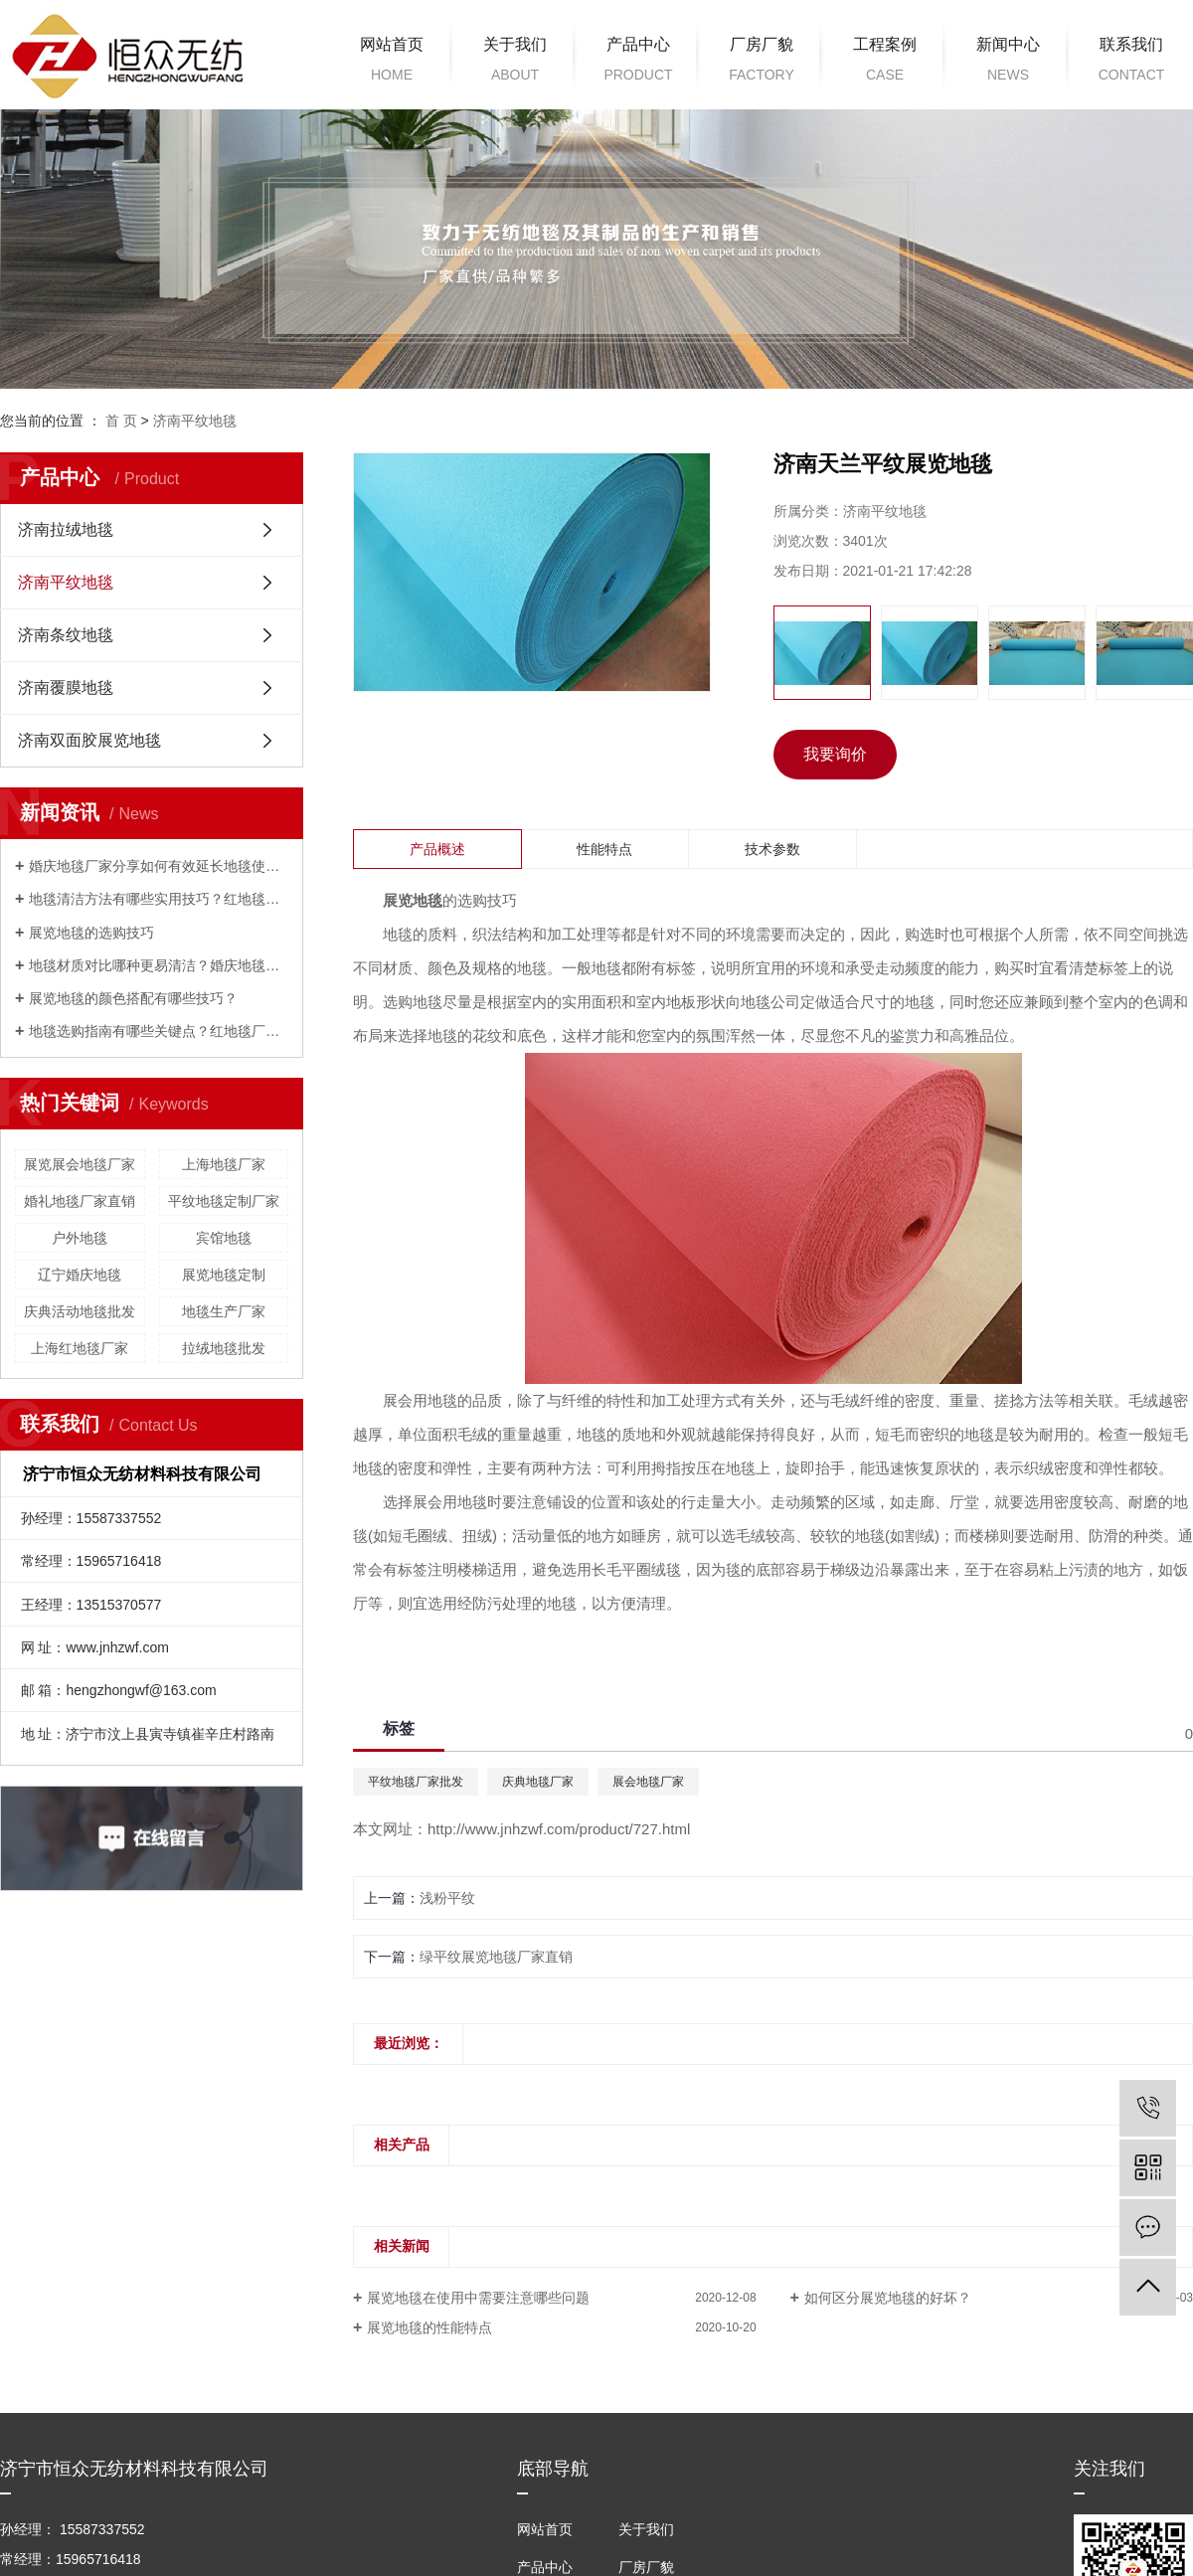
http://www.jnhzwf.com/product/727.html (558, 1828)
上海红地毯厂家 (79, 1348)
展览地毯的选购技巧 (91, 933)
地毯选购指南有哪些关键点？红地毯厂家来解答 (158, 1031)
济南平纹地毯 (195, 421)
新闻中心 (1008, 62)
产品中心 (638, 62)
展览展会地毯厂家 (79, 1164)
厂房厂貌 (761, 62)
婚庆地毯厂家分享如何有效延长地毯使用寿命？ (158, 866)
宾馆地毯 (224, 1238)
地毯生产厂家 (223, 1311)
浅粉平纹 (447, 1898)
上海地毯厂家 (223, 1164)
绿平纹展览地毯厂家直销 (496, 1957)
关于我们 (515, 62)
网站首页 (391, 62)
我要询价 (835, 754)
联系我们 (1131, 62)
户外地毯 (79, 1238)
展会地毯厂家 (648, 1782)
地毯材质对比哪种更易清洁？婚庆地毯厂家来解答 (158, 965)
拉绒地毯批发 (223, 1348)
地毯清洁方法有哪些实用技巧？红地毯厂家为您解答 (158, 899)
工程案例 (884, 62)
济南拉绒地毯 (65, 529)
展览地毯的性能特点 (429, 2327)
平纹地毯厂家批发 (415, 1782)
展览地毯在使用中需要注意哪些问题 (478, 2298)
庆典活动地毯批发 (79, 1311)
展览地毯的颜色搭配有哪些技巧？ (133, 998)
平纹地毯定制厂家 (223, 1201)
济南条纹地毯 (65, 634)
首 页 (121, 421)
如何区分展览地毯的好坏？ (887, 2298)
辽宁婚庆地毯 (79, 1275)
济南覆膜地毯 (65, 687)
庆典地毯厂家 (538, 1782)
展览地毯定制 (223, 1275)
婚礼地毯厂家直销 (79, 1201)
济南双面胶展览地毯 (89, 740)
